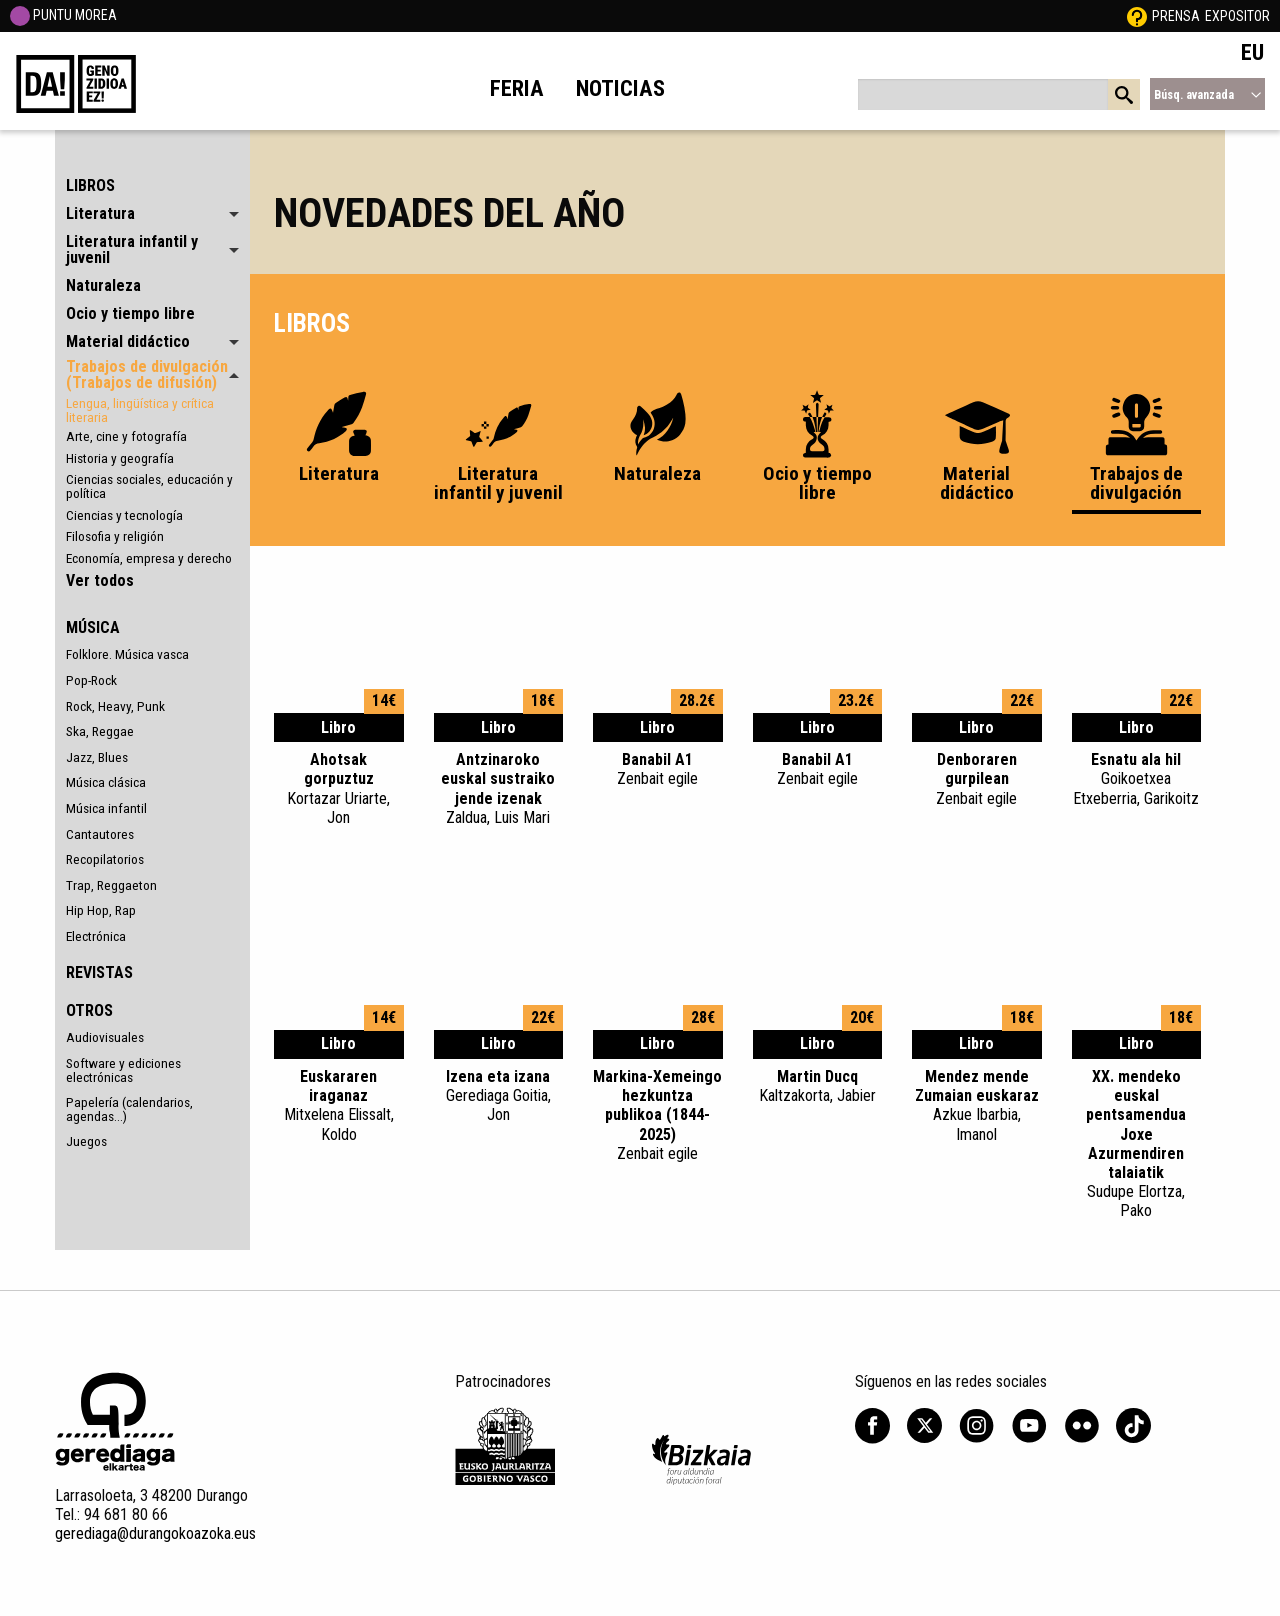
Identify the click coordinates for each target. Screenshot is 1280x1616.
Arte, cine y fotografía (126, 436)
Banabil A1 (658, 769)
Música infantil (106, 808)
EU (1252, 52)
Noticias (620, 88)
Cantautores (100, 834)
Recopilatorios (105, 859)
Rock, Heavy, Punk (115, 706)
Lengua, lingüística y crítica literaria (140, 410)
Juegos (86, 1141)
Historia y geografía (120, 458)
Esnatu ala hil (1137, 779)
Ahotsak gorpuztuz (339, 788)
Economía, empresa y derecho (149, 558)
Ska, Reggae (100, 731)
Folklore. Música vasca (127, 654)
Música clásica (106, 782)
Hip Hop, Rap (101, 910)
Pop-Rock (91, 680)
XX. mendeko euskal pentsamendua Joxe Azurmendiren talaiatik (1137, 1144)
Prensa (1176, 16)
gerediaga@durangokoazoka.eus (155, 1533)
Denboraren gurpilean (977, 779)
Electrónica (96, 936)
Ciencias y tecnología (124, 515)
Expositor (1237, 16)
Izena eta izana (499, 1096)
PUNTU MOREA (63, 15)
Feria (517, 88)
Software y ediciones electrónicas (123, 1070)
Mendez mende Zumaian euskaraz (977, 1105)
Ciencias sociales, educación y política (149, 486)
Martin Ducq (818, 1086)
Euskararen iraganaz (339, 1105)
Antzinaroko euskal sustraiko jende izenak (499, 788)
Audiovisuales (105, 1037)
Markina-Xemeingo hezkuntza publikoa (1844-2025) (658, 1115)
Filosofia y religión (115, 536)
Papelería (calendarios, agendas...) (129, 1109)
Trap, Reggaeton (111, 885)
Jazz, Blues (97, 757)
